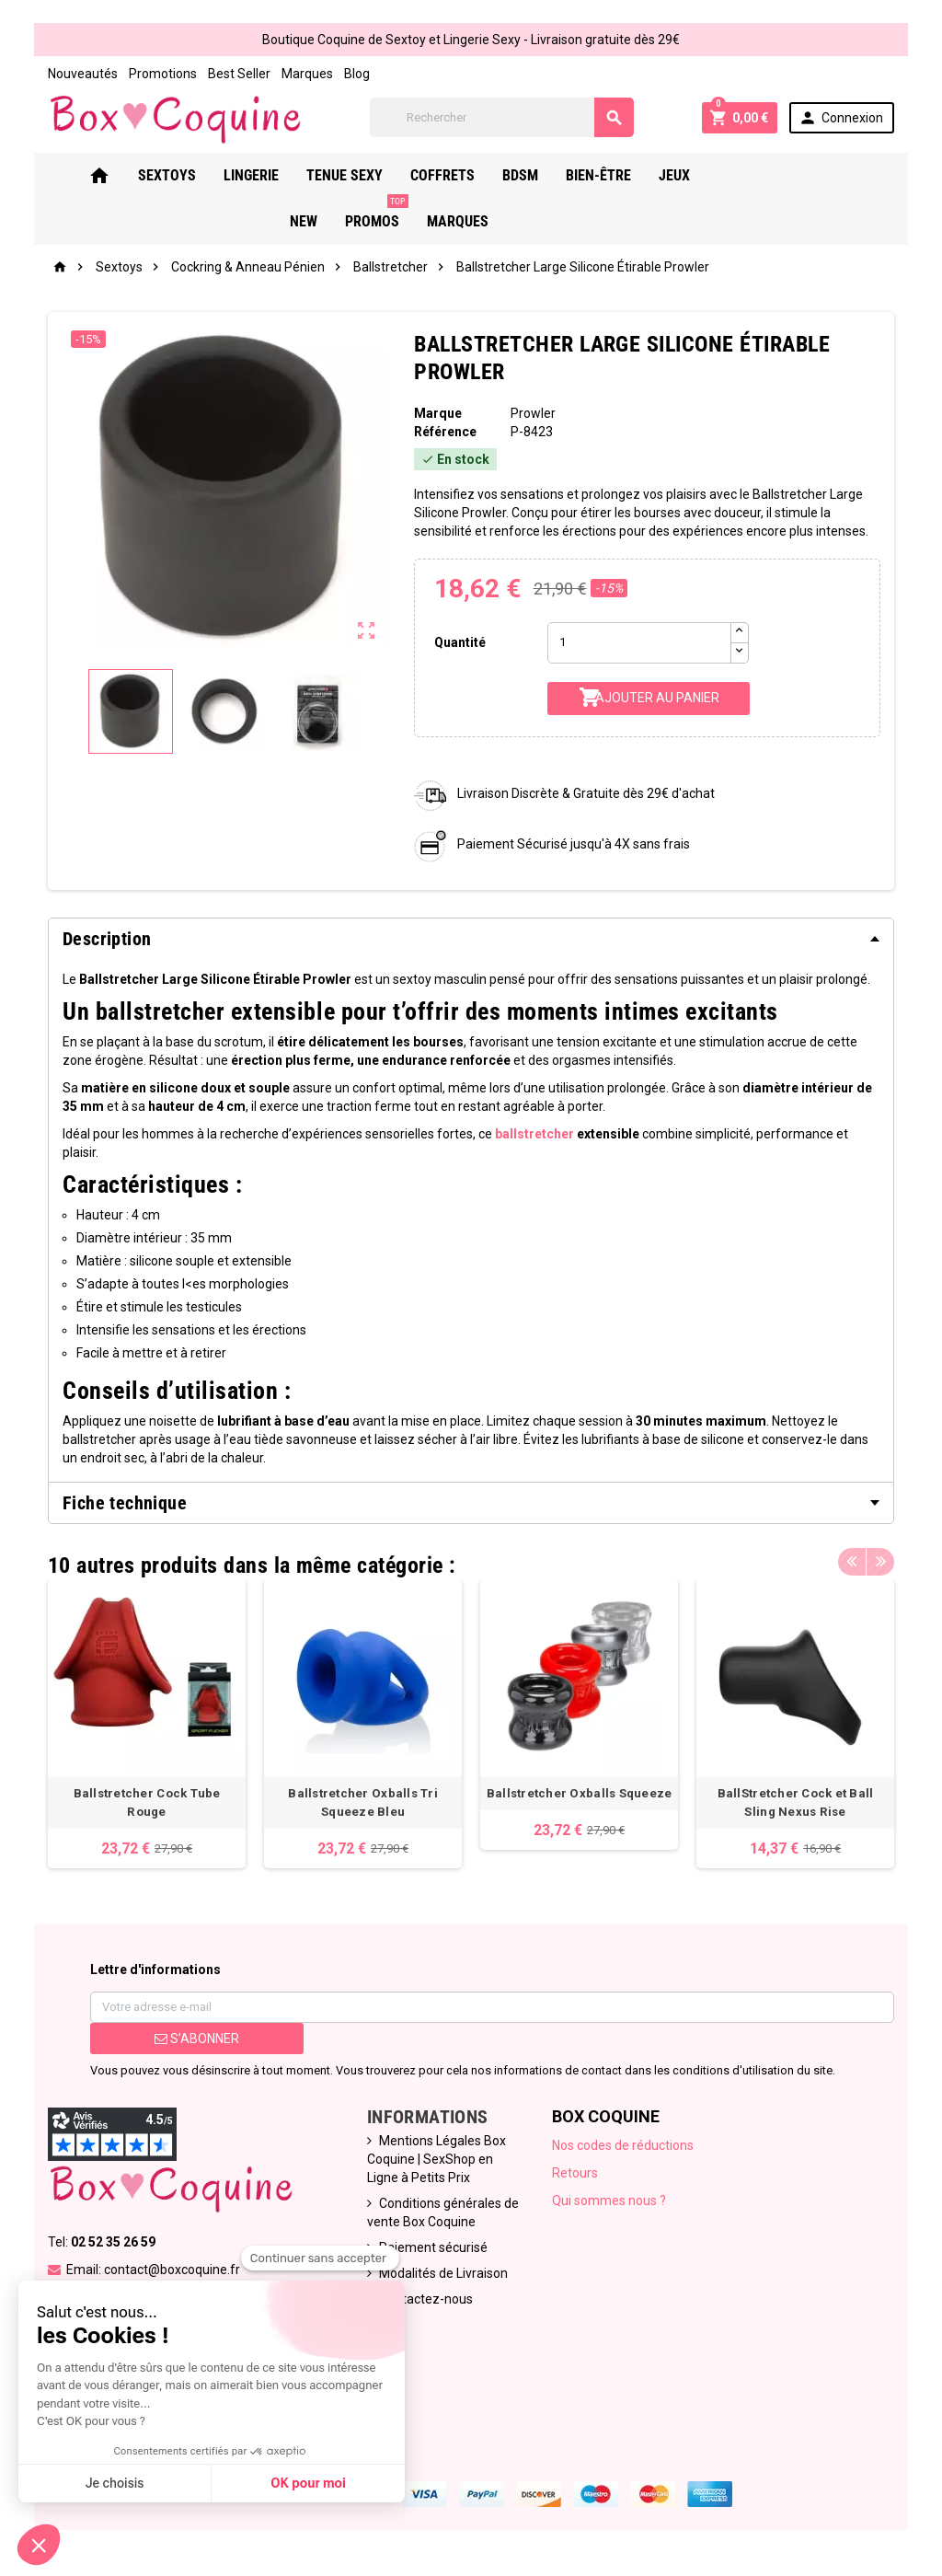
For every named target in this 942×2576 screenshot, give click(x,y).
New (745, 175)
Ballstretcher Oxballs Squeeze (579, 1793)
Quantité (460, 642)
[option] (147, 1723)
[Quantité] (639, 643)
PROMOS (818, 168)
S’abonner (197, 2038)
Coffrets (456, 175)
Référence (445, 431)
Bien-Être (612, 175)
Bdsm (534, 175)
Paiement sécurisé (433, 2247)
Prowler (533, 413)
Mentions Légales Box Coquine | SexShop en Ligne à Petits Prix (436, 2159)
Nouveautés (83, 73)
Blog (357, 73)
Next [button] (880, 1561)
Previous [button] (852, 1561)
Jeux (688, 175)
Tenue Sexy (358, 175)
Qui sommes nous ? (609, 2200)
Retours (575, 2173)
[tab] (471, 938)
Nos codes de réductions (623, 2145)
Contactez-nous (426, 2299)
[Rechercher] (502, 117)
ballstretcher (534, 1133)
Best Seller (239, 73)
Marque (438, 413)
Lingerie (265, 175)
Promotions (163, 73)
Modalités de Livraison (443, 2273)
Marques (307, 73)
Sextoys (181, 175)
